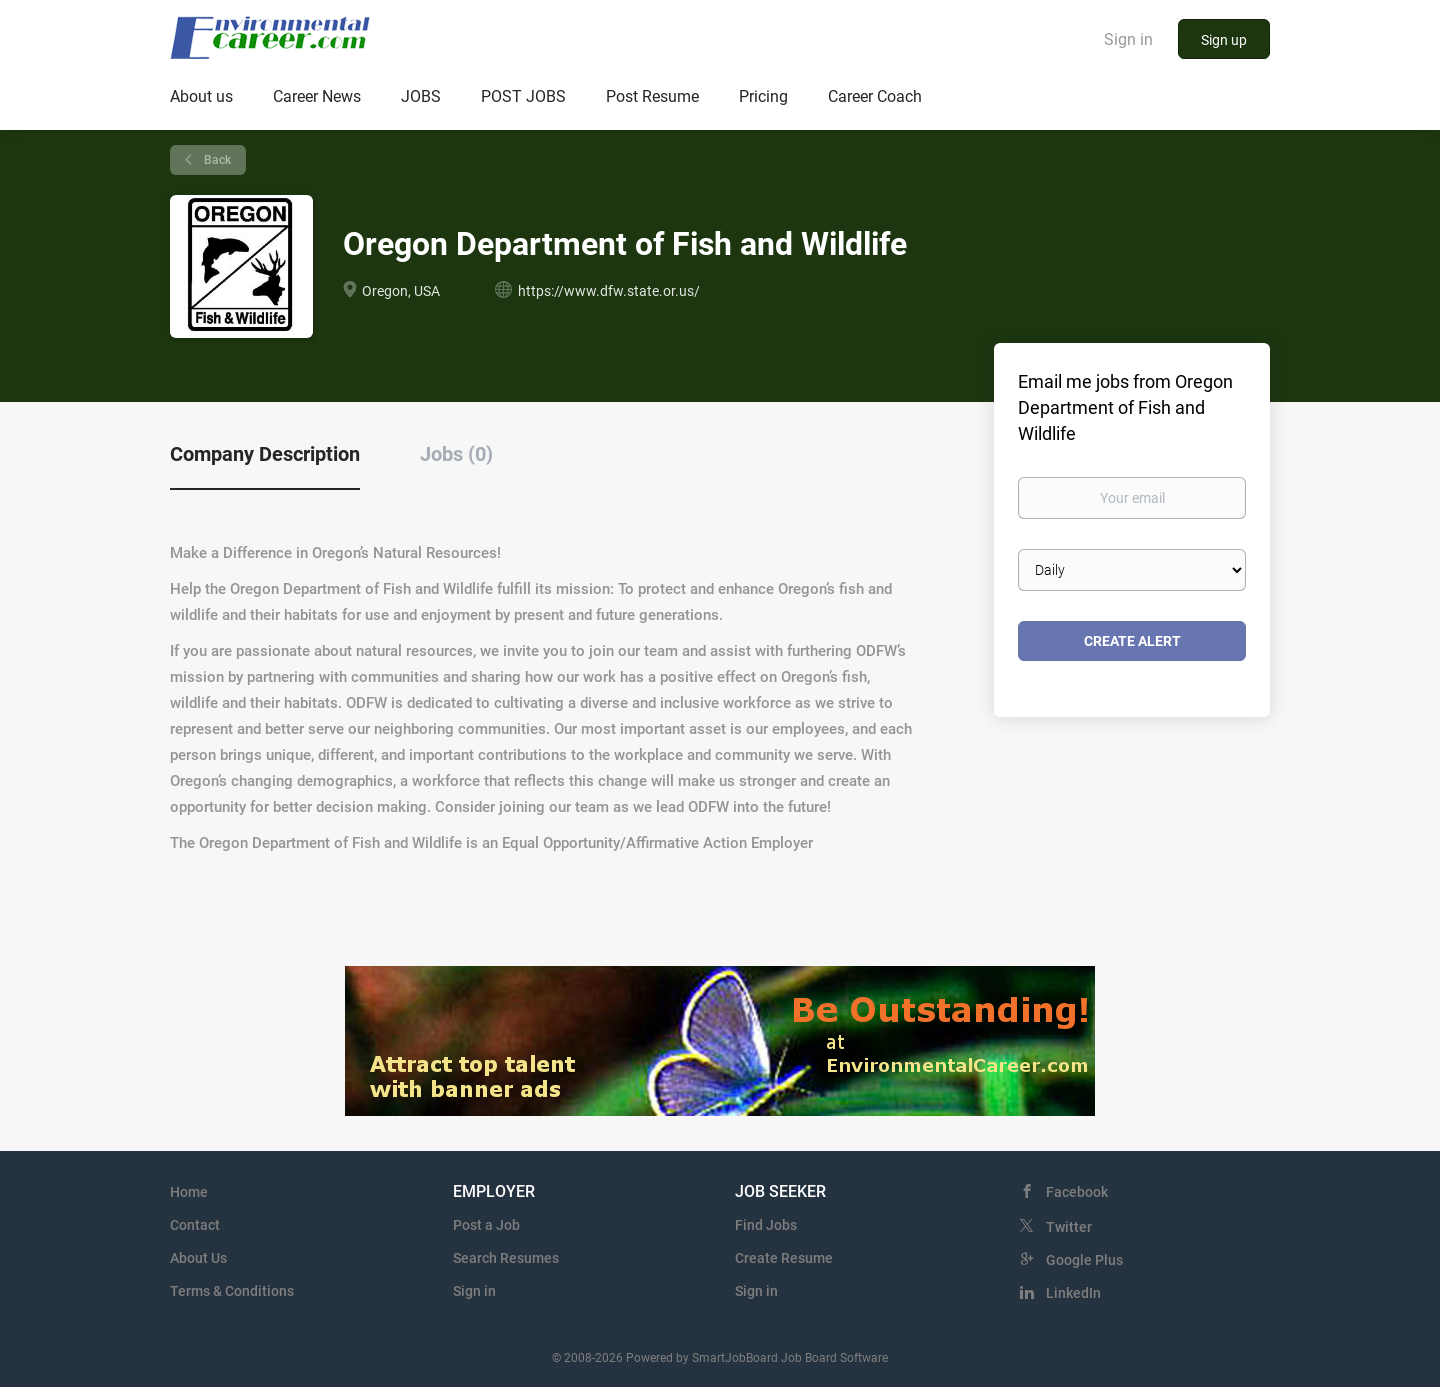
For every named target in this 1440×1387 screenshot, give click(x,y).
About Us (198, 1258)
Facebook (1077, 1192)
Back (216, 160)
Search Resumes (506, 1258)
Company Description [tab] (265, 454)
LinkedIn (1073, 1293)
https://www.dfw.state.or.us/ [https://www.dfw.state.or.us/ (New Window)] (609, 291)
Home (189, 1192)
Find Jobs (766, 1225)
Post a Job (486, 1225)
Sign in (1128, 39)
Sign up (1224, 40)
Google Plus (1084, 1260)
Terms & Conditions (232, 1291)
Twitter (1069, 1227)
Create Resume (784, 1258)
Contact (195, 1225)
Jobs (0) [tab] (456, 454)
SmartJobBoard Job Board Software (790, 1358)
